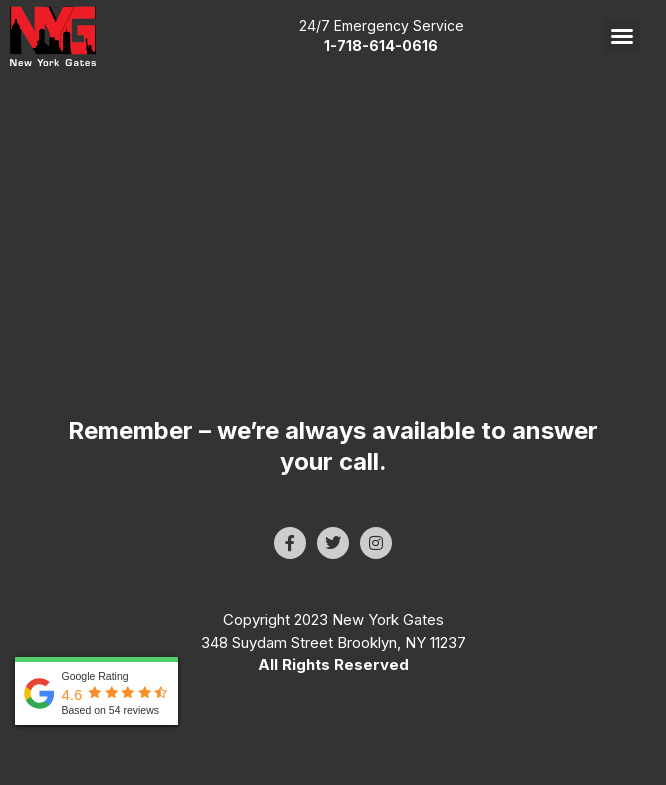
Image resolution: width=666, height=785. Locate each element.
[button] (622, 36)
